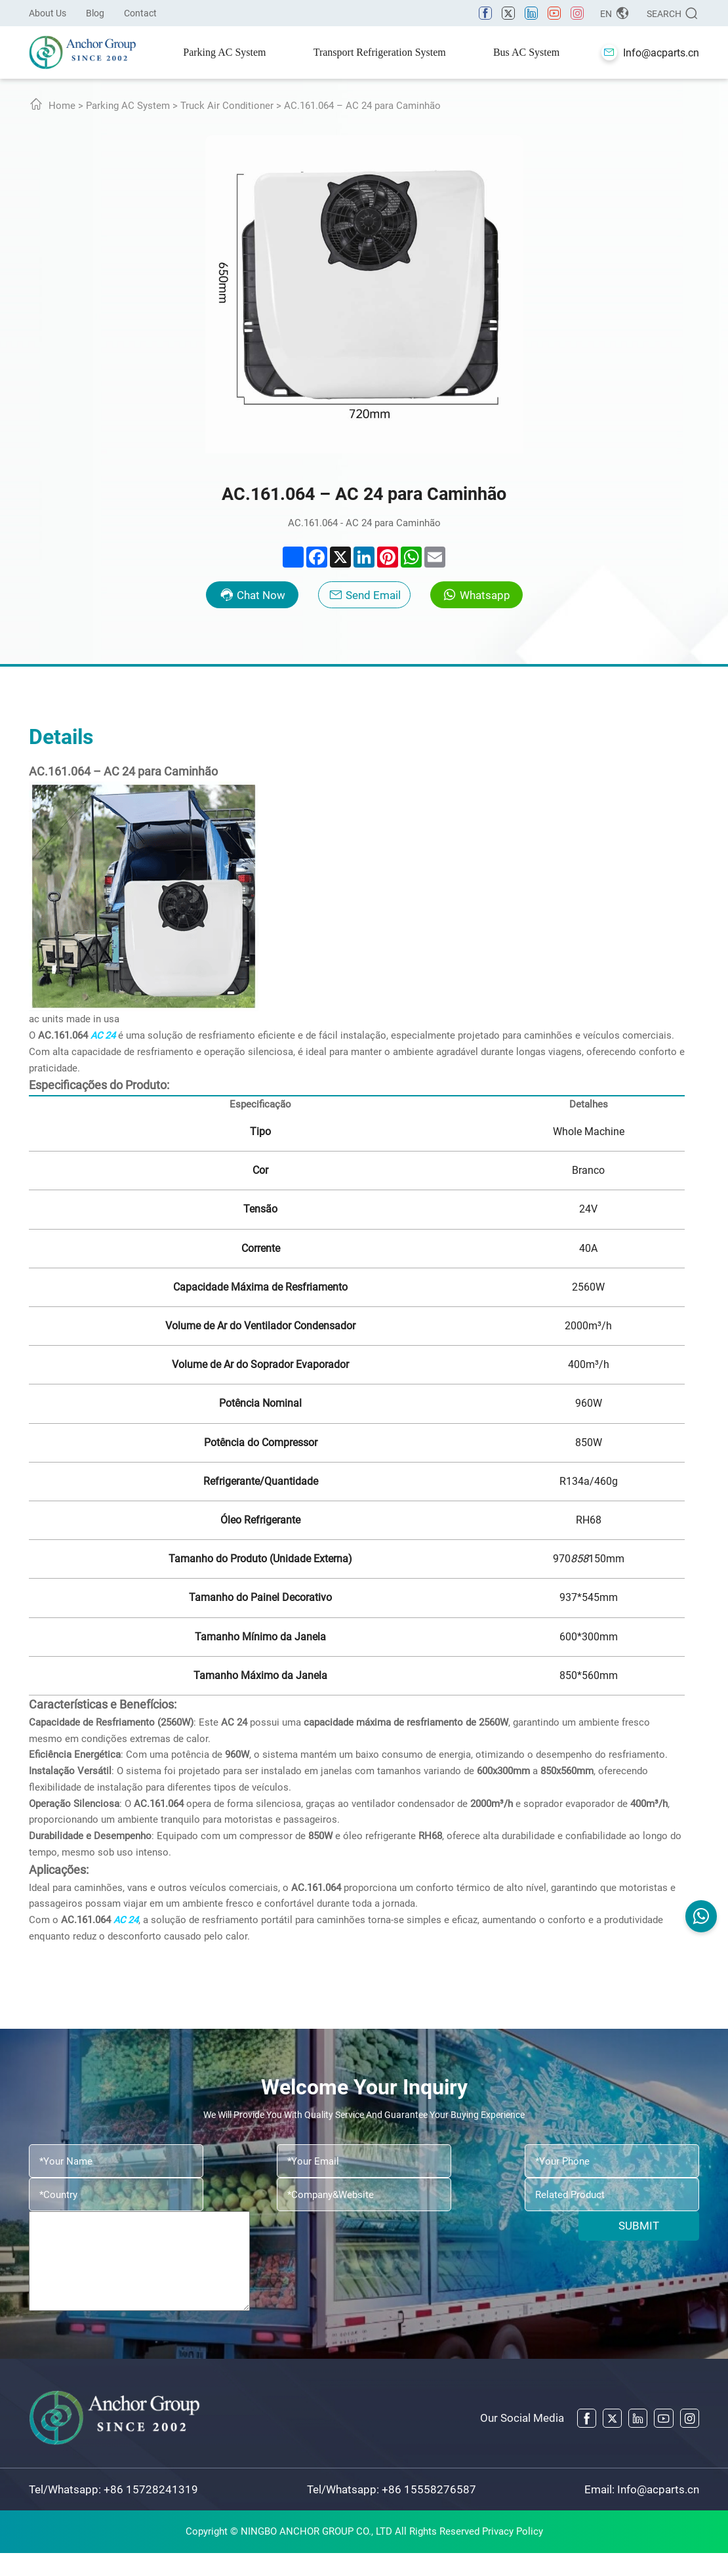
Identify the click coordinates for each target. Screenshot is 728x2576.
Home (62, 106)
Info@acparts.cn (658, 2512)
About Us (47, 13)
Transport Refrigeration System (379, 52)
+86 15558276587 (429, 2512)
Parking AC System (224, 52)
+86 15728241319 (151, 2512)
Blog (95, 13)
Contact (140, 13)
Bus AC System (526, 52)
